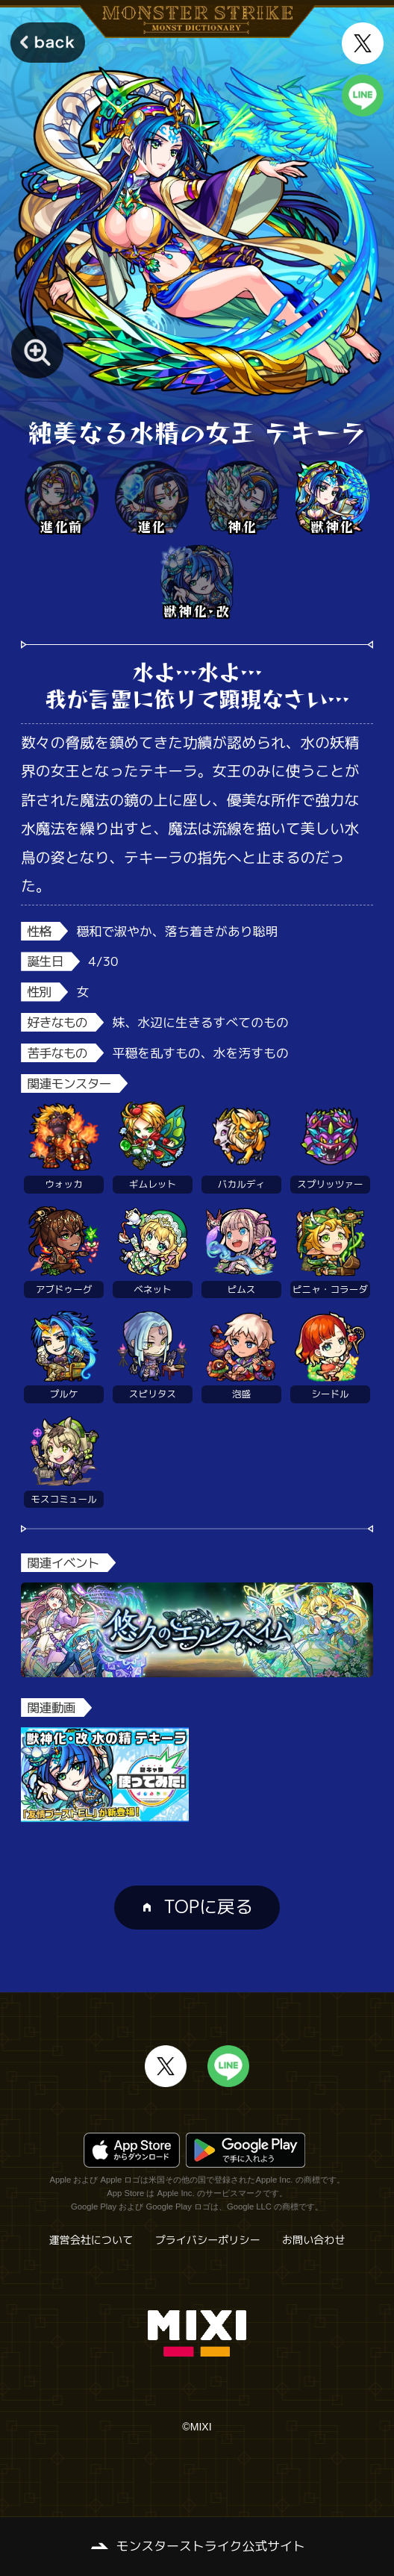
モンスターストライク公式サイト (210, 2545)
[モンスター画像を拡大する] (37, 351)
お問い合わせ (313, 2240)
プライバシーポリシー (207, 2240)
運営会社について (91, 2240)
